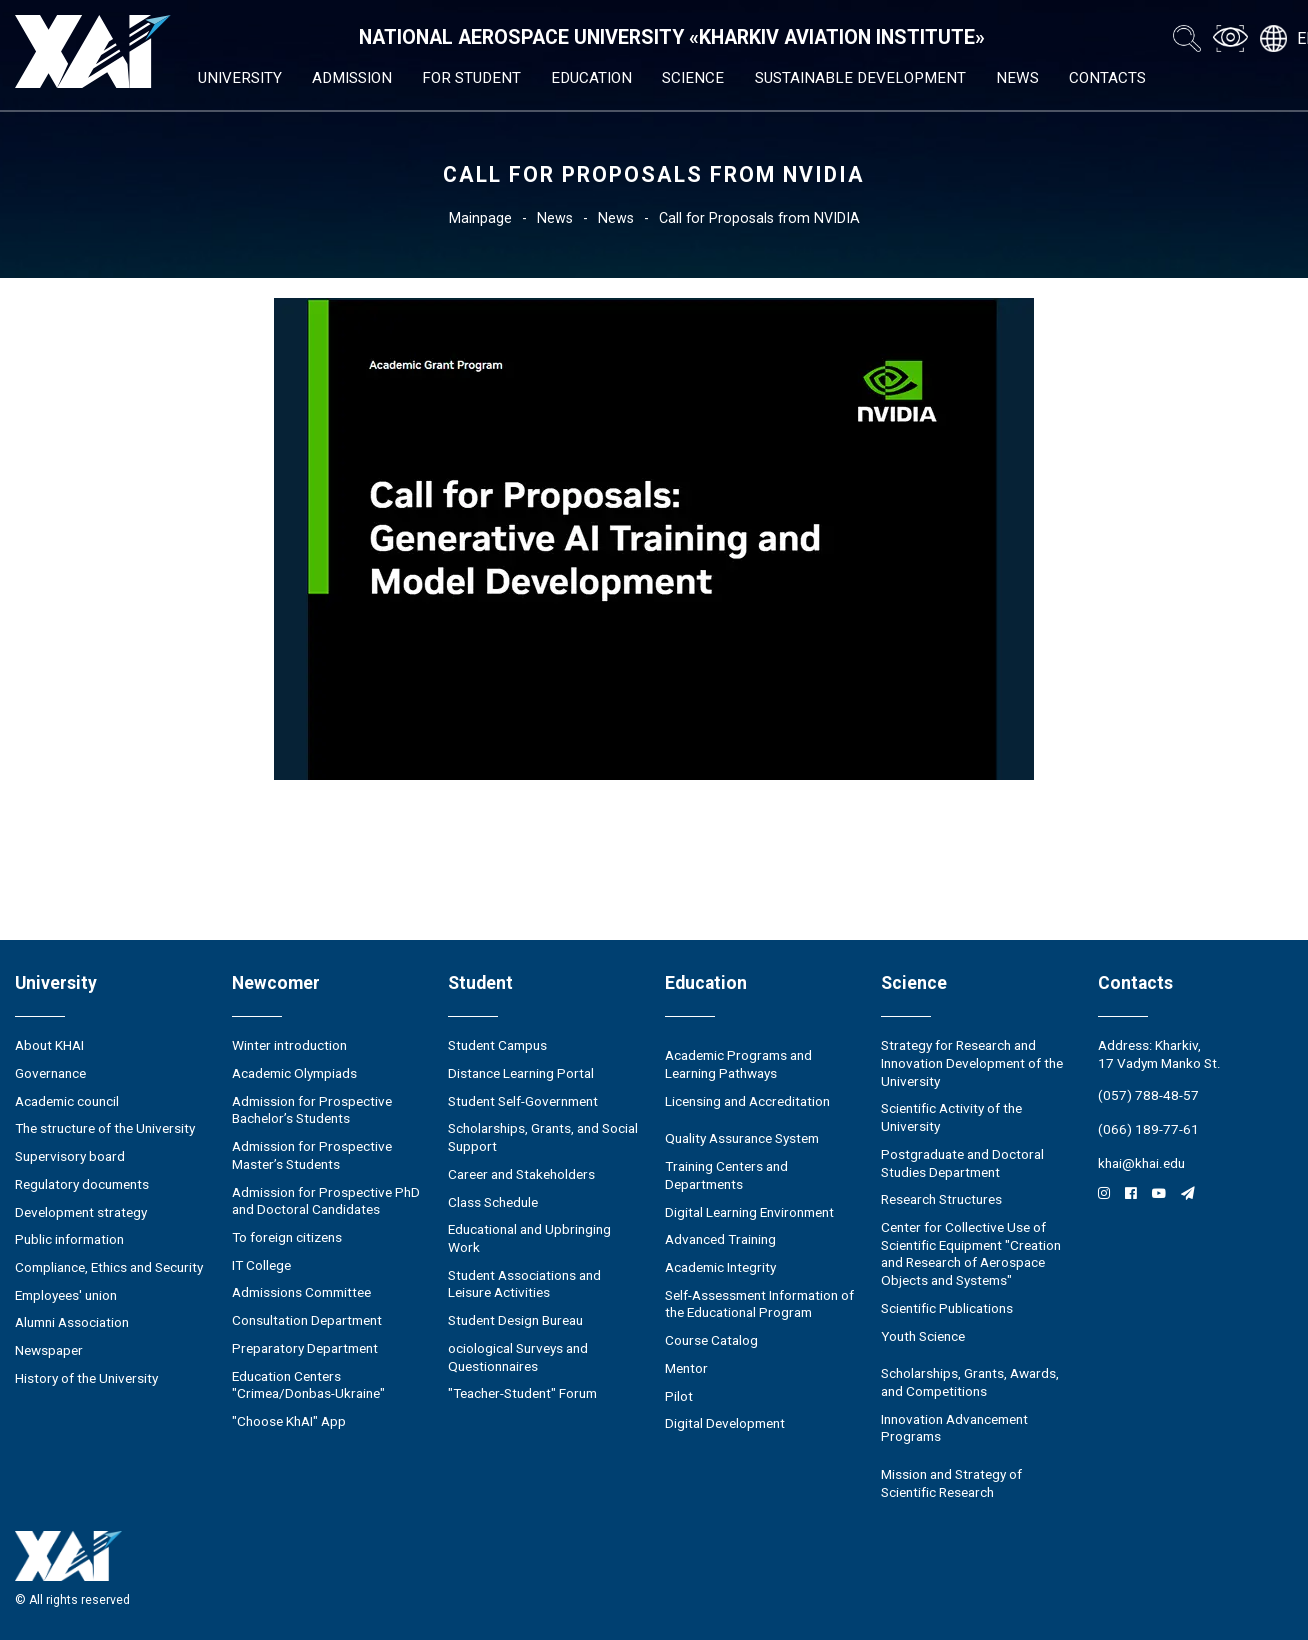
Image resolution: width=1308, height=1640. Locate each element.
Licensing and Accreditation (747, 1101)
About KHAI (49, 1045)
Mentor (686, 1368)
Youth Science (923, 1336)
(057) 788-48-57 (1148, 1095)
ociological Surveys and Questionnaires (518, 1357)
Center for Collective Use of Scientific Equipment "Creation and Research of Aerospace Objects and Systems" (971, 1253)
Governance (50, 1073)
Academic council (67, 1101)
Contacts (1107, 78)
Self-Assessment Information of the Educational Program (759, 1304)
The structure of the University (105, 1128)
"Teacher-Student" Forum (522, 1393)
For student (471, 78)
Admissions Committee (301, 1292)
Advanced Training (720, 1239)
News (1017, 78)
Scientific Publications (947, 1308)
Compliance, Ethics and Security (109, 1267)
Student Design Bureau (515, 1320)
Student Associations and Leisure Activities (524, 1284)
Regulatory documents (82, 1184)
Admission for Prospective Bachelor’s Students (312, 1110)
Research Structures (941, 1199)
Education (591, 78)
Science (693, 78)
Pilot (679, 1396)
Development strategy (81, 1212)
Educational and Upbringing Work (529, 1238)
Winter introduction (289, 1045)
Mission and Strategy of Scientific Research (951, 1483)
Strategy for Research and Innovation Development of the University (972, 1062)
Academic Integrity (720, 1267)
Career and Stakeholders (521, 1174)
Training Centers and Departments (726, 1175)
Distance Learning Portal (521, 1073)
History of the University (86, 1378)
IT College (261, 1265)
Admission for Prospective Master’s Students (312, 1155)
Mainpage (480, 218)
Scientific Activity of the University (951, 1117)
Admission (352, 78)
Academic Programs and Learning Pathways (738, 1064)
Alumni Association (72, 1322)
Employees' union (66, 1295)
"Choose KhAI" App (289, 1421)
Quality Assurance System (742, 1138)
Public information (69, 1239)
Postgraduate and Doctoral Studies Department (962, 1163)
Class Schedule (493, 1202)
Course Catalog (711, 1340)
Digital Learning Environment (749, 1212)
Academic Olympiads (294, 1073)
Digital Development (725, 1423)
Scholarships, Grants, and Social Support (543, 1137)
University (240, 78)
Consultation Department (307, 1320)
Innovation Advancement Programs (954, 1428)
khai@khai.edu (1141, 1163)
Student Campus (497, 1045)
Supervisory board (70, 1156)
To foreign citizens (287, 1237)
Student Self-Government (523, 1101)
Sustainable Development (860, 78)
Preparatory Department (305, 1348)
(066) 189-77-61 (1148, 1129)
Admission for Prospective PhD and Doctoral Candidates (326, 1201)
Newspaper (49, 1350)
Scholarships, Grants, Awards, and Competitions (970, 1382)
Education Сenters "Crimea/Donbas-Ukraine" (308, 1385)
